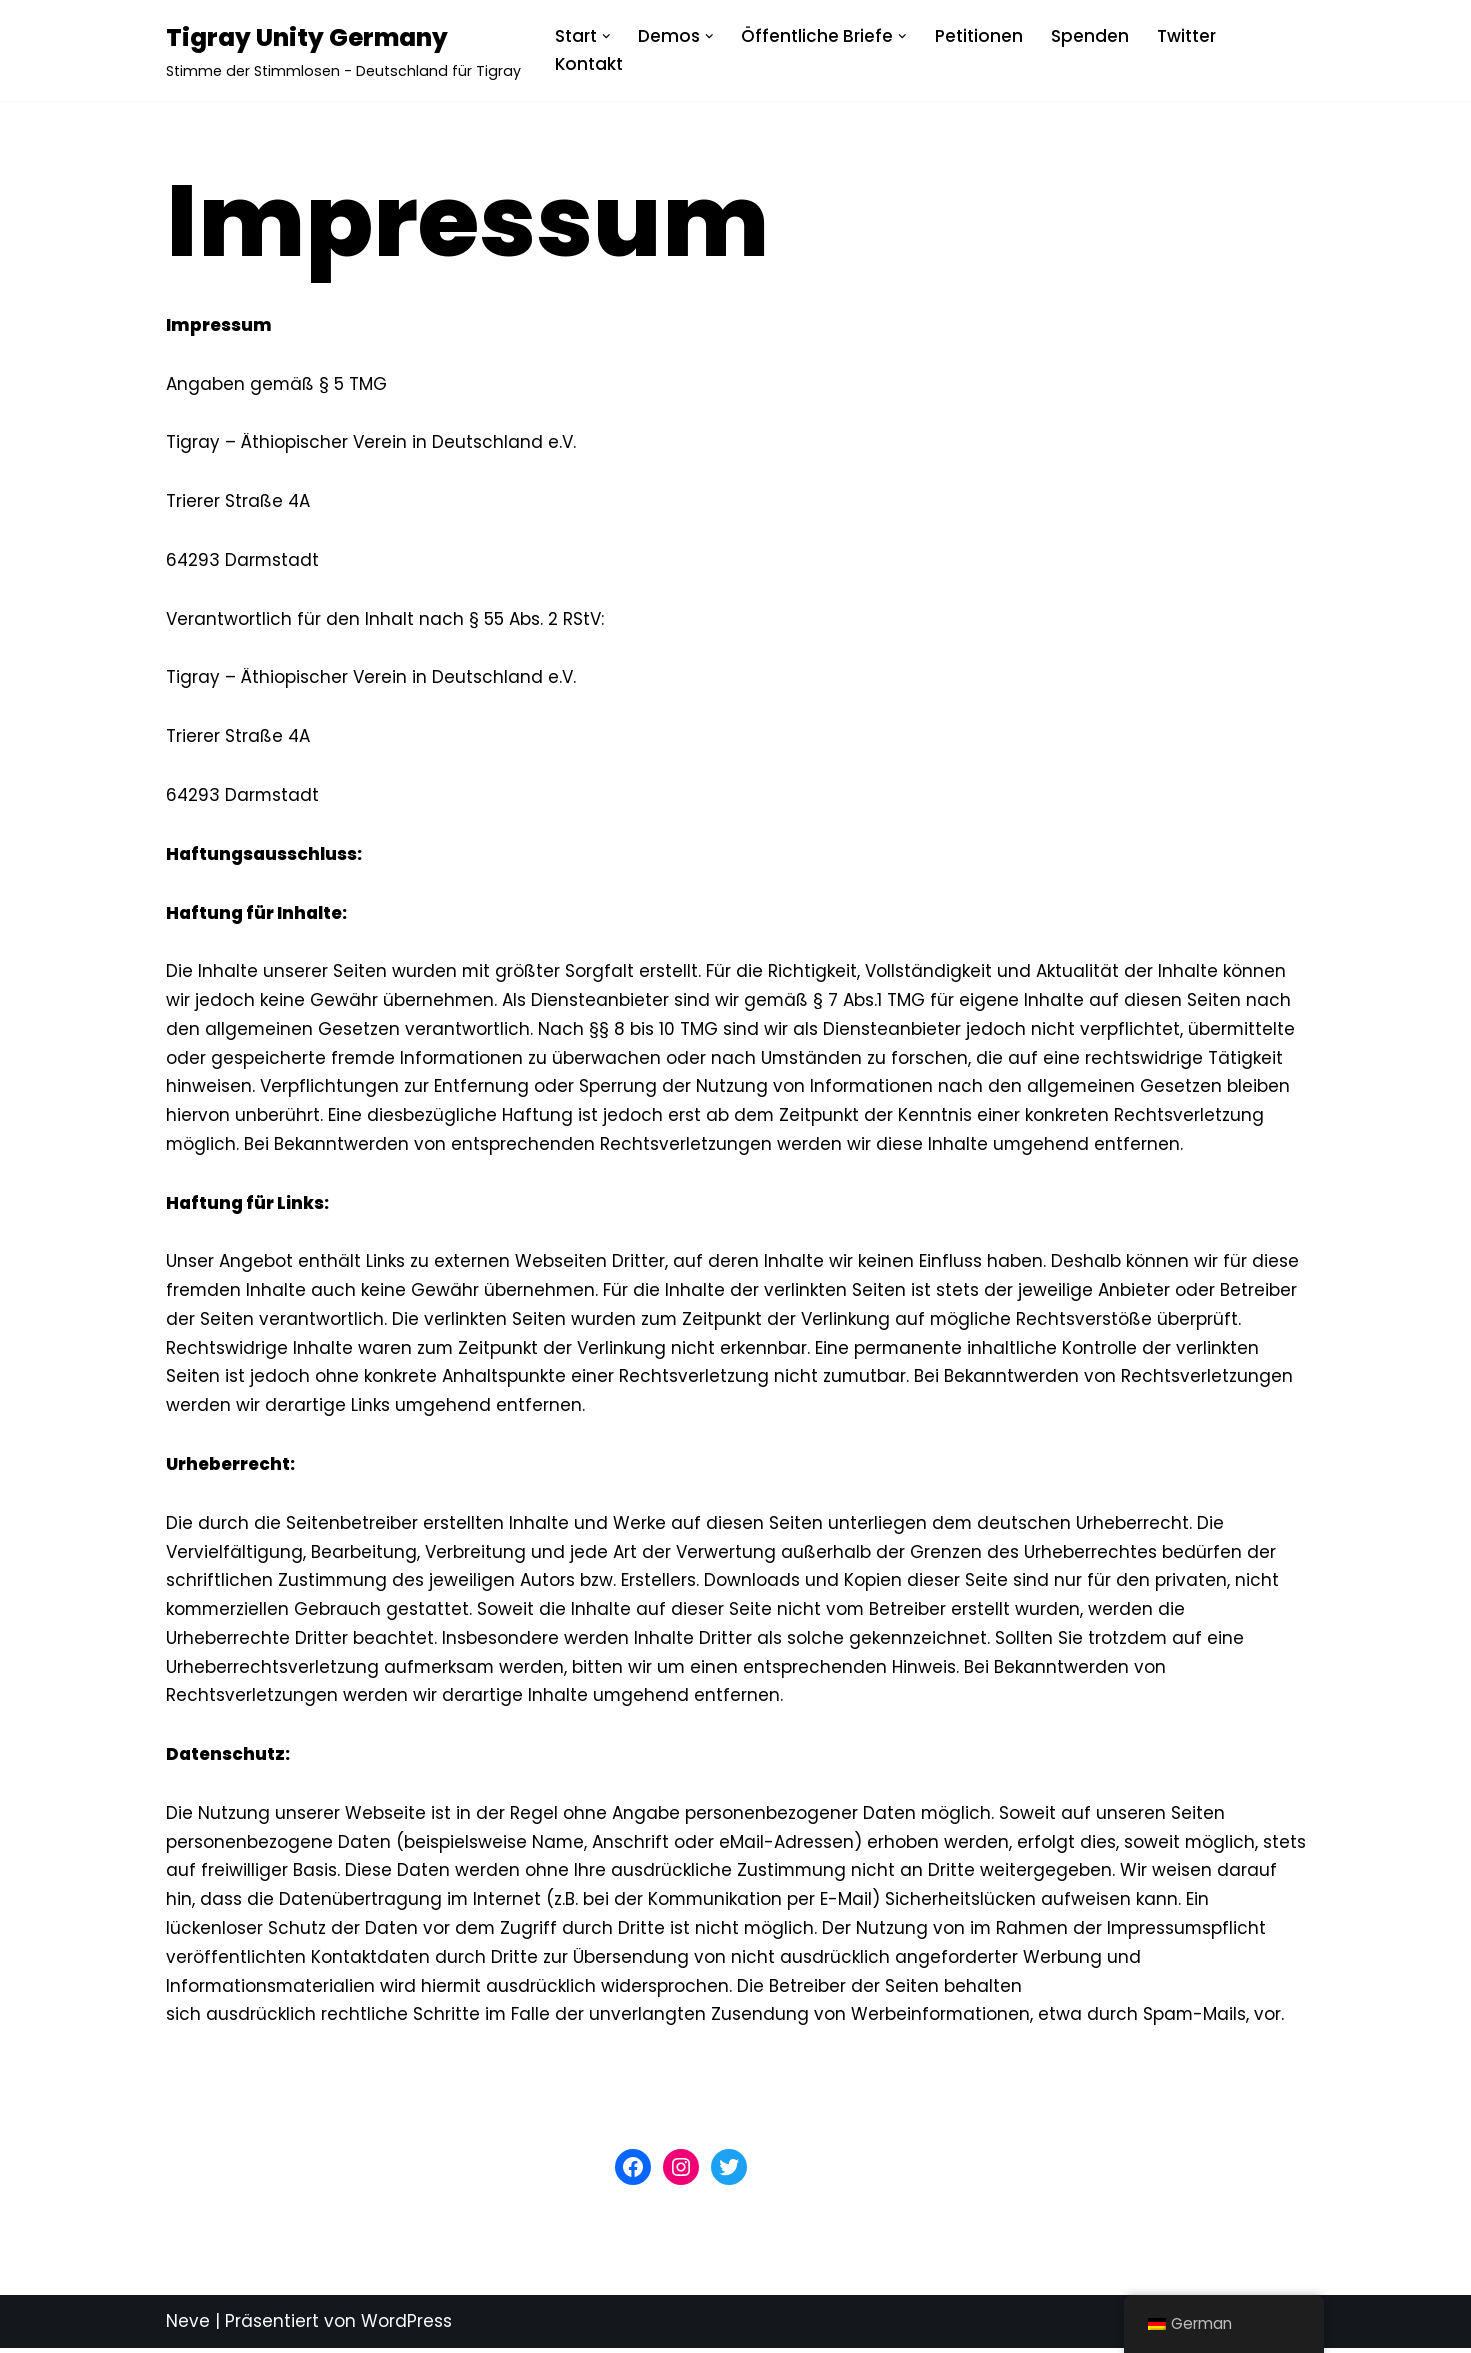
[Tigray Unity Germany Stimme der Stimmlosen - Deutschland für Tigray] (343, 50)
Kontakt (589, 64)
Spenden (1090, 36)
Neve (188, 2326)
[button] (606, 36)
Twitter (1186, 36)
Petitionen (979, 36)
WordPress (406, 2326)
